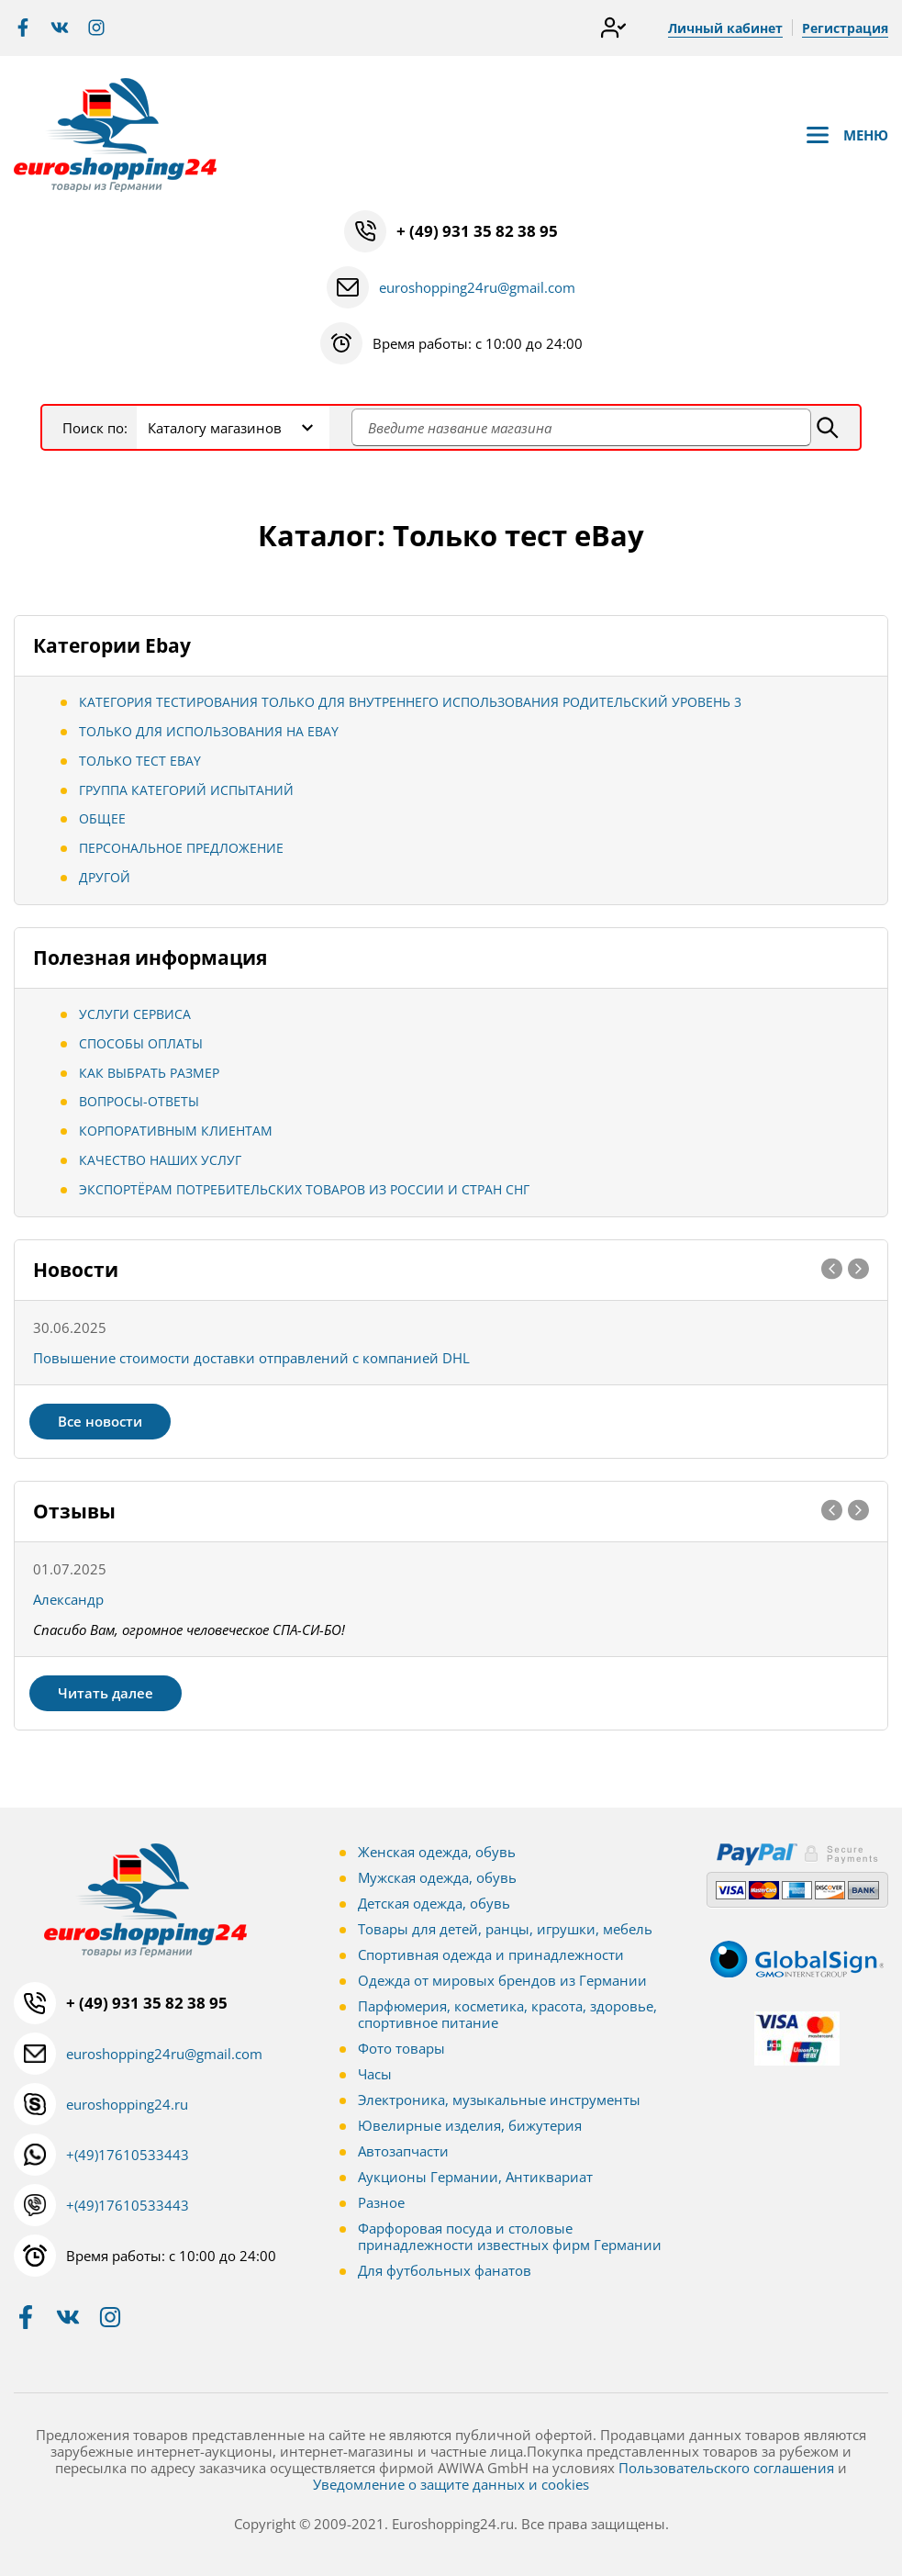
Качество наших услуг (160, 1160)
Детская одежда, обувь (434, 1903)
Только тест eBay (140, 760)
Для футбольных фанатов (444, 2270)
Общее (102, 818)
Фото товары (401, 2048)
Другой (104, 877)
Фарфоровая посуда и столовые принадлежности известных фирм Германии (510, 2236)
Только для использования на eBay (209, 731)
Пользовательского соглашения (726, 2467)
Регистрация (845, 28)
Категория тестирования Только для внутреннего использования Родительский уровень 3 (410, 702)
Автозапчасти (403, 2151)
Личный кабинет (725, 28)
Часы (375, 2074)
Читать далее (105, 1693)
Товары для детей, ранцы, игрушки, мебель (505, 1929)
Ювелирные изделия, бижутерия (470, 2125)
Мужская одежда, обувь (437, 1877)
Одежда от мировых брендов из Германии (502, 1980)
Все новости (100, 1421)
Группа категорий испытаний (186, 790)
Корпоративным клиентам (176, 1130)
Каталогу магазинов (215, 428)
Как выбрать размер (149, 1072)
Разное (381, 2202)
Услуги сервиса (135, 1014)
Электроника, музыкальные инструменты (499, 2099)
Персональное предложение (181, 848)
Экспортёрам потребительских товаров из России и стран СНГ (304, 1189)
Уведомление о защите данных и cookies (451, 2484)
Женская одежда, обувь (437, 1851)
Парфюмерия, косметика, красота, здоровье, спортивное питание (507, 2014)
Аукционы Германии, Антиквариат (475, 2176)
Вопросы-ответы (139, 1101)
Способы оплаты (141, 1043)
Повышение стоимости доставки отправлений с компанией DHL (251, 1358)
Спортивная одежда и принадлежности (491, 1954)
